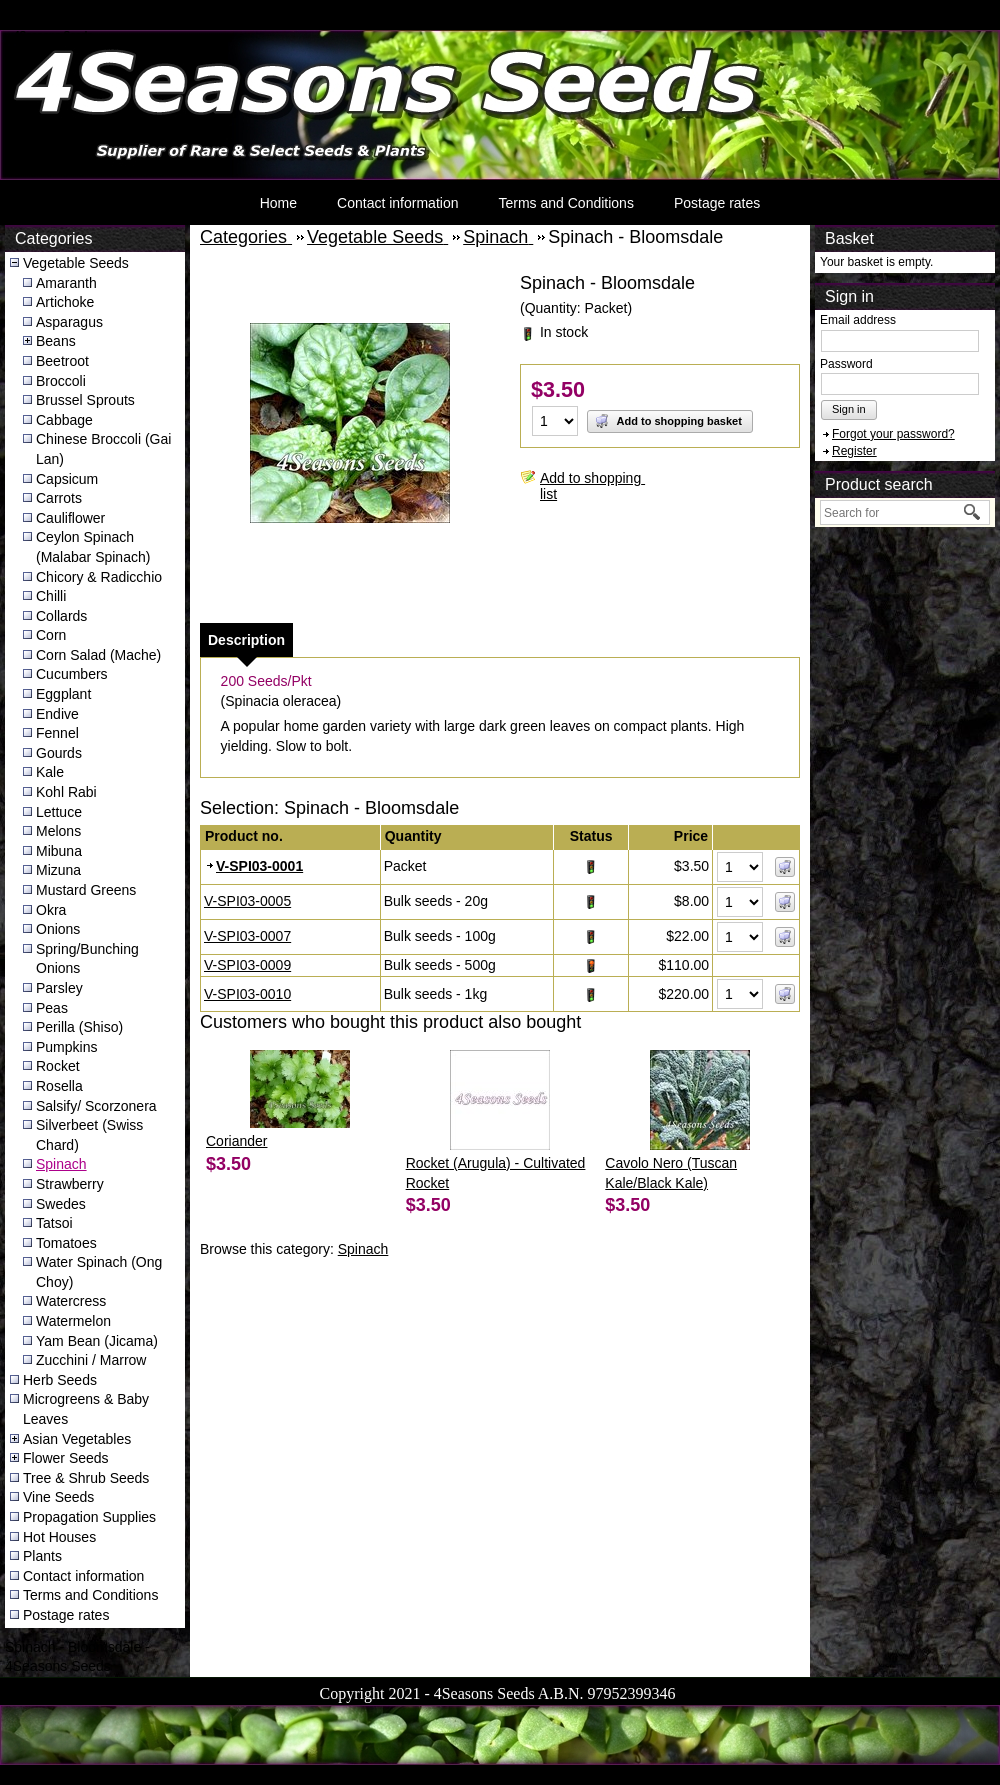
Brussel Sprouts (85, 400)
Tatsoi (54, 1223)
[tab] (246, 640)
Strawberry (70, 1184)
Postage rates (717, 203)
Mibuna (59, 851)
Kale (50, 772)
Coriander (236, 1141)
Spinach (61, 1164)
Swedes (61, 1204)
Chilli (51, 596)
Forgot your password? (893, 434)
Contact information (397, 203)
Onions (58, 929)
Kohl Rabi (66, 792)
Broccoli (61, 381)
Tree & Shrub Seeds (86, 1478)
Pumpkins (66, 1047)
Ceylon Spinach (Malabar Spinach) (93, 547)
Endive (57, 714)
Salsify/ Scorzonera (96, 1106)
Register (854, 451)
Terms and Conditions (565, 203)
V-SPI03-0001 (259, 866)
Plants (42, 1556)
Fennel (57, 733)
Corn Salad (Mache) (98, 655)
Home (278, 203)
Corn (51, 635)
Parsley (59, 988)
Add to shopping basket (668, 421)
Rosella (59, 1086)
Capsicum (67, 479)
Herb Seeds (60, 1380)
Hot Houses (59, 1537)
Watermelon (73, 1321)
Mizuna (58, 870)
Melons (58, 831)
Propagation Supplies (89, 1517)
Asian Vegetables (77, 1439)
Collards (61, 616)
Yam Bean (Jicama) (97, 1341)
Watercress (71, 1301)
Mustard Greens (86, 890)
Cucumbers (72, 674)
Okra (51, 910)
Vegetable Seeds (76, 263)
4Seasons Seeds (53, 35)
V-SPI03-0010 (247, 994)
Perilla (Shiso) (79, 1027)
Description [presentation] (246, 640)
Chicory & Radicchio (99, 577)
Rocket (58, 1066)
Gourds (59, 753)
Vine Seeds (58, 1497)
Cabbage (64, 420)
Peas (52, 1008)
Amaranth (66, 283)
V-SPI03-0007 (247, 936)
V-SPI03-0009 (247, 965)
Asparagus (69, 322)
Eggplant (63, 694)
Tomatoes (66, 1243)
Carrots (59, 498)
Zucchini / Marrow (91, 1360)
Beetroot (62, 361)
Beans (56, 341)
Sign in (849, 409)
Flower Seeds (66, 1458)
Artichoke (65, 302)
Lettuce (59, 812)
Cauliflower (70, 518)
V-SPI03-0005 (247, 901)
